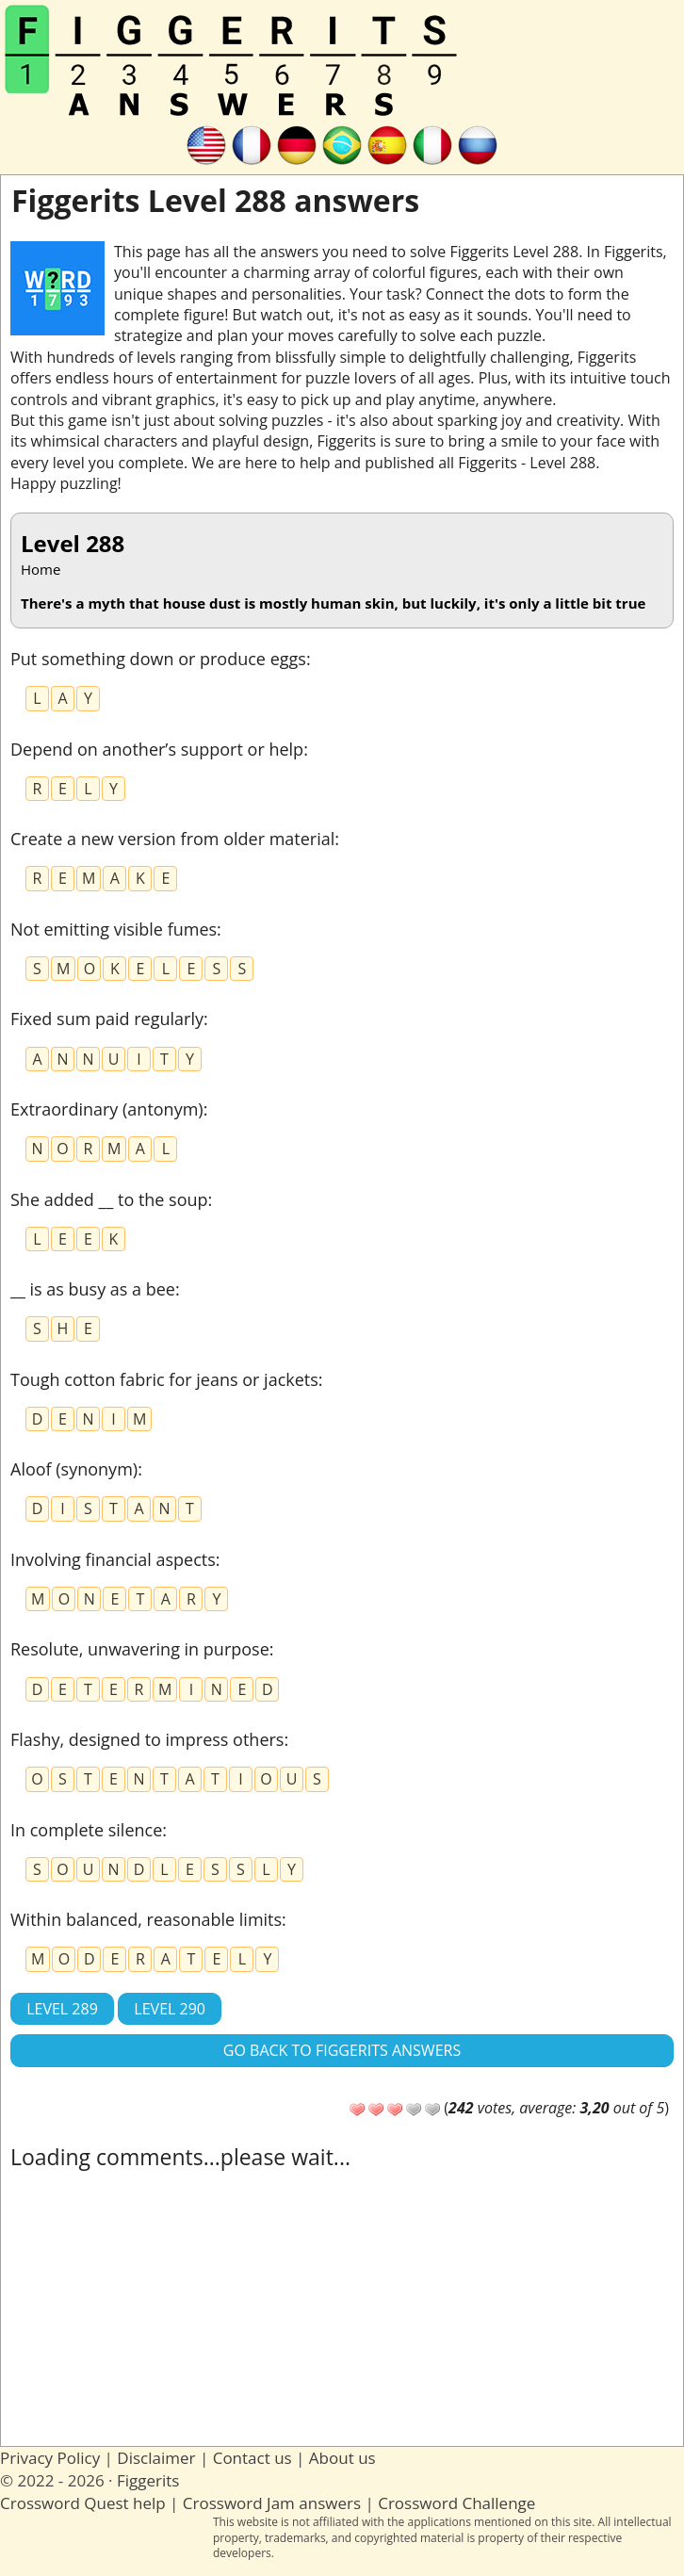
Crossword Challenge (456, 2503)
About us (342, 2458)
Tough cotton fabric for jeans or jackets (164, 1379)
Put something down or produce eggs (158, 658)
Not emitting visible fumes (113, 929)
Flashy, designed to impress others (147, 1739)
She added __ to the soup (109, 1199)
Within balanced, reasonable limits (146, 1919)
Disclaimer (156, 2458)
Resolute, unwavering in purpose (139, 1649)
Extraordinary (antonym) (107, 1109)
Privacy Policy (50, 2458)
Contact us (252, 2458)
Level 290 (169, 2008)
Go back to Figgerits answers (342, 2050)
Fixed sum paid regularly (107, 1018)
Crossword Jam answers (272, 2503)
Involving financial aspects (113, 1559)
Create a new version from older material (172, 838)
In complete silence (86, 1829)
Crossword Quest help (83, 2503)
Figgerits (148, 2480)
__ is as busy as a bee (92, 1289)
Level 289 (62, 2008)
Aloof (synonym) (74, 1469)
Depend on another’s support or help (156, 749)
